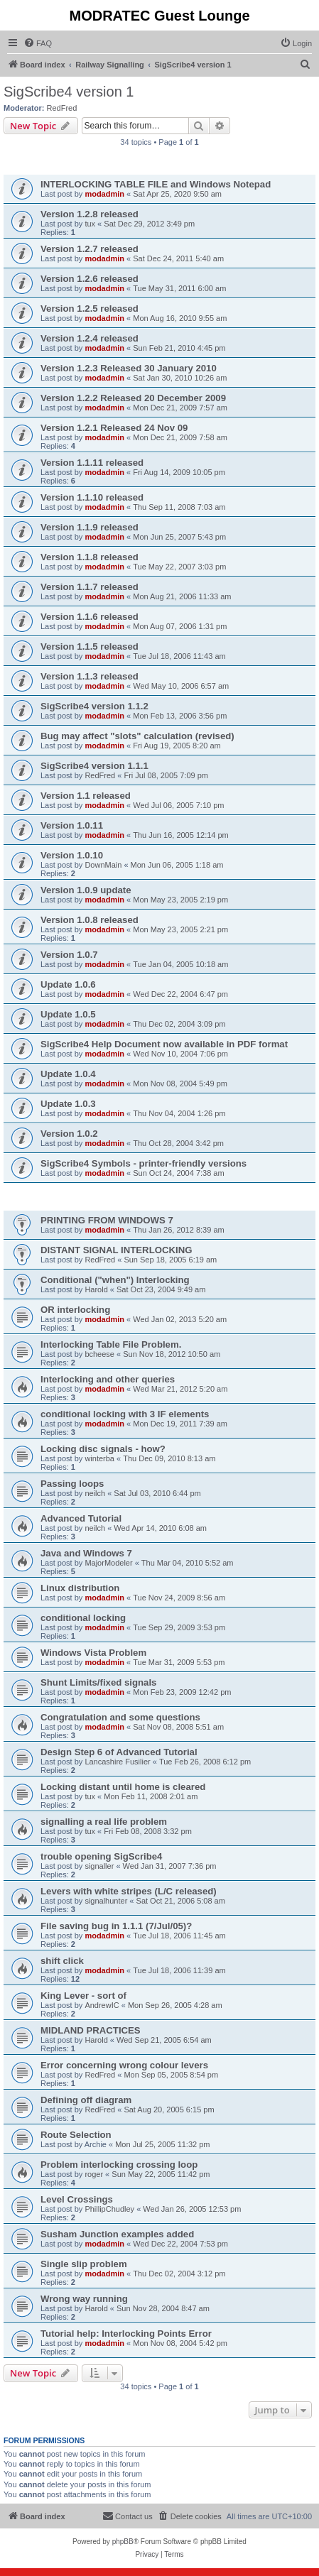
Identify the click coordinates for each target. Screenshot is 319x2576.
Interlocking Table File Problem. (110, 1344)
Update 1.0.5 (68, 1014)
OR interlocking (75, 1309)
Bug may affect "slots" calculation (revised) (137, 736)
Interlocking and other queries (107, 1379)
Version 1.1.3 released (89, 676)
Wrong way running (84, 2298)
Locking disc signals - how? (103, 1448)
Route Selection (76, 2134)
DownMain (103, 865)
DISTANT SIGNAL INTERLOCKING (116, 1250)
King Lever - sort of (83, 1995)
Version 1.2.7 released (89, 249)
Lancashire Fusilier (117, 1761)
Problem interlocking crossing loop (119, 2164)
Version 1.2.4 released (89, 338)
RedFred (62, 108)
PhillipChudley (109, 2209)
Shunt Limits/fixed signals (98, 1682)
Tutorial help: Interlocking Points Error (126, 2333)
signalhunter (106, 1900)
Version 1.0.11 (71, 825)
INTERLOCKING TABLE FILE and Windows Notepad (155, 184)
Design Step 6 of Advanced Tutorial (119, 1752)
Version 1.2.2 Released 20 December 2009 (133, 398)
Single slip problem (83, 2264)
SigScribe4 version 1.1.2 (94, 706)
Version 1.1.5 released (89, 646)
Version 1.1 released (85, 795)
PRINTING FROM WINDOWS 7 (106, 1220)
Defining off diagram (85, 2100)
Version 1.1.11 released (92, 462)
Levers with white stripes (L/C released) (128, 1891)
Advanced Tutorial (80, 1518)
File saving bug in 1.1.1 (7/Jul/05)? (116, 1926)
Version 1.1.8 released (89, 557)
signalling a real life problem (103, 1821)
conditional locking (83, 1617)
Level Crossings (76, 2199)
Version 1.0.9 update (85, 890)
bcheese (99, 1354)
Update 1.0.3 (68, 1103)
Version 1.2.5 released (89, 308)
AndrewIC (102, 2005)
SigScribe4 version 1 (69, 91)
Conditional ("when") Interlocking (115, 1280)
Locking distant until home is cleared (122, 1786)
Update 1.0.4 (68, 1074)
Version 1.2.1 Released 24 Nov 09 (114, 427)
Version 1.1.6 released (89, 616)
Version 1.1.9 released (89, 527)
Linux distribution (79, 1588)
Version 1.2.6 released (89, 278)
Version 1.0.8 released (89, 920)
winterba (99, 1458)
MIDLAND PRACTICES (90, 2030)
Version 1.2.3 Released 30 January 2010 (128, 368)
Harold (96, 1289)
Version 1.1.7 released (89, 587)
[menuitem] (37, 43)
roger (94, 2174)
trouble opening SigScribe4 (101, 1856)
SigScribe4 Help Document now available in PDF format (164, 1044)
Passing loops (72, 1483)
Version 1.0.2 (69, 1133)
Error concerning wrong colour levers (124, 2065)
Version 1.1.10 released (92, 497)
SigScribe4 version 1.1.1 (94, 765)
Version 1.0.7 (69, 954)
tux (90, 223)
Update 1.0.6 (68, 984)
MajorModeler (108, 1563)
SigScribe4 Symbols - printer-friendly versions (143, 1163)
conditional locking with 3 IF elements (124, 1414)
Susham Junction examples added (117, 2234)
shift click (62, 1960)
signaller (99, 1866)
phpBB (123, 2541)
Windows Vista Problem (93, 1652)
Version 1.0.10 (71, 855)
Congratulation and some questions (120, 1717)
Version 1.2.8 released (89, 214)
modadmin (104, 194)
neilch (95, 1493)
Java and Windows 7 (86, 1553)
